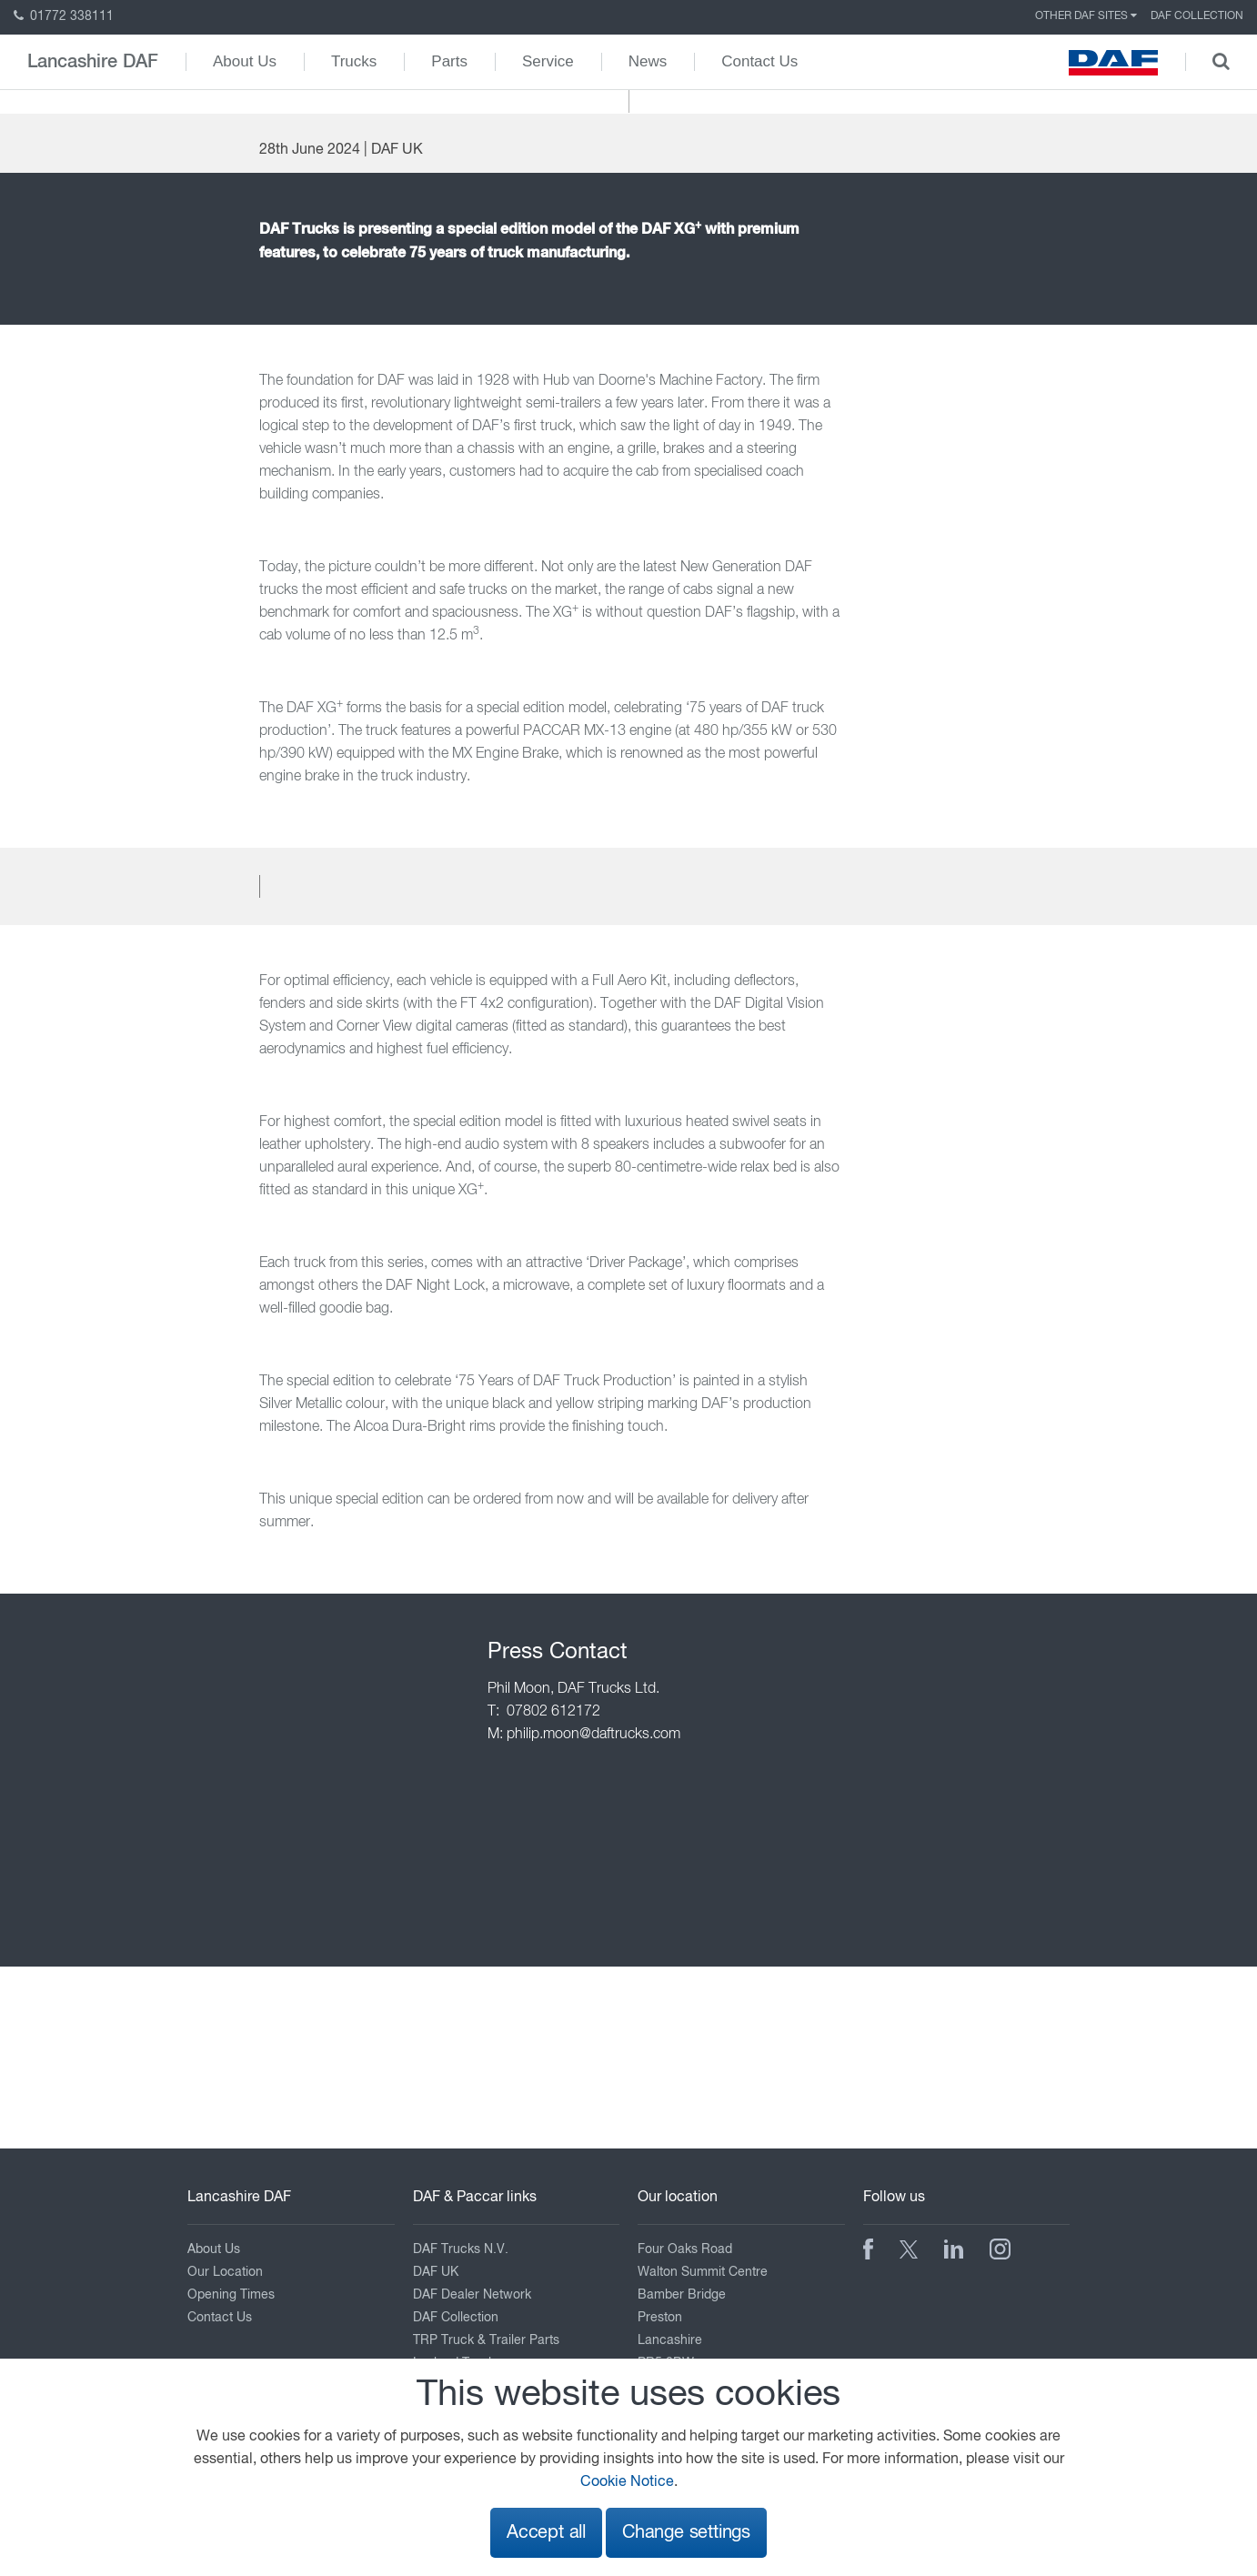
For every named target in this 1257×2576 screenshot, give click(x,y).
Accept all (546, 2532)
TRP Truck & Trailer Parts (486, 2340)
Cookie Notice (627, 2482)
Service (548, 61)
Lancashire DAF (92, 62)
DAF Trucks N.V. (460, 2249)
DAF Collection (1197, 16)
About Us (245, 61)
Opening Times (231, 2295)
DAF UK (435, 2272)
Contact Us (759, 61)
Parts (449, 61)
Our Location (225, 2272)
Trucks (354, 61)
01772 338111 (64, 16)
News (648, 61)
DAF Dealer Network (472, 2295)
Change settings (686, 2532)
